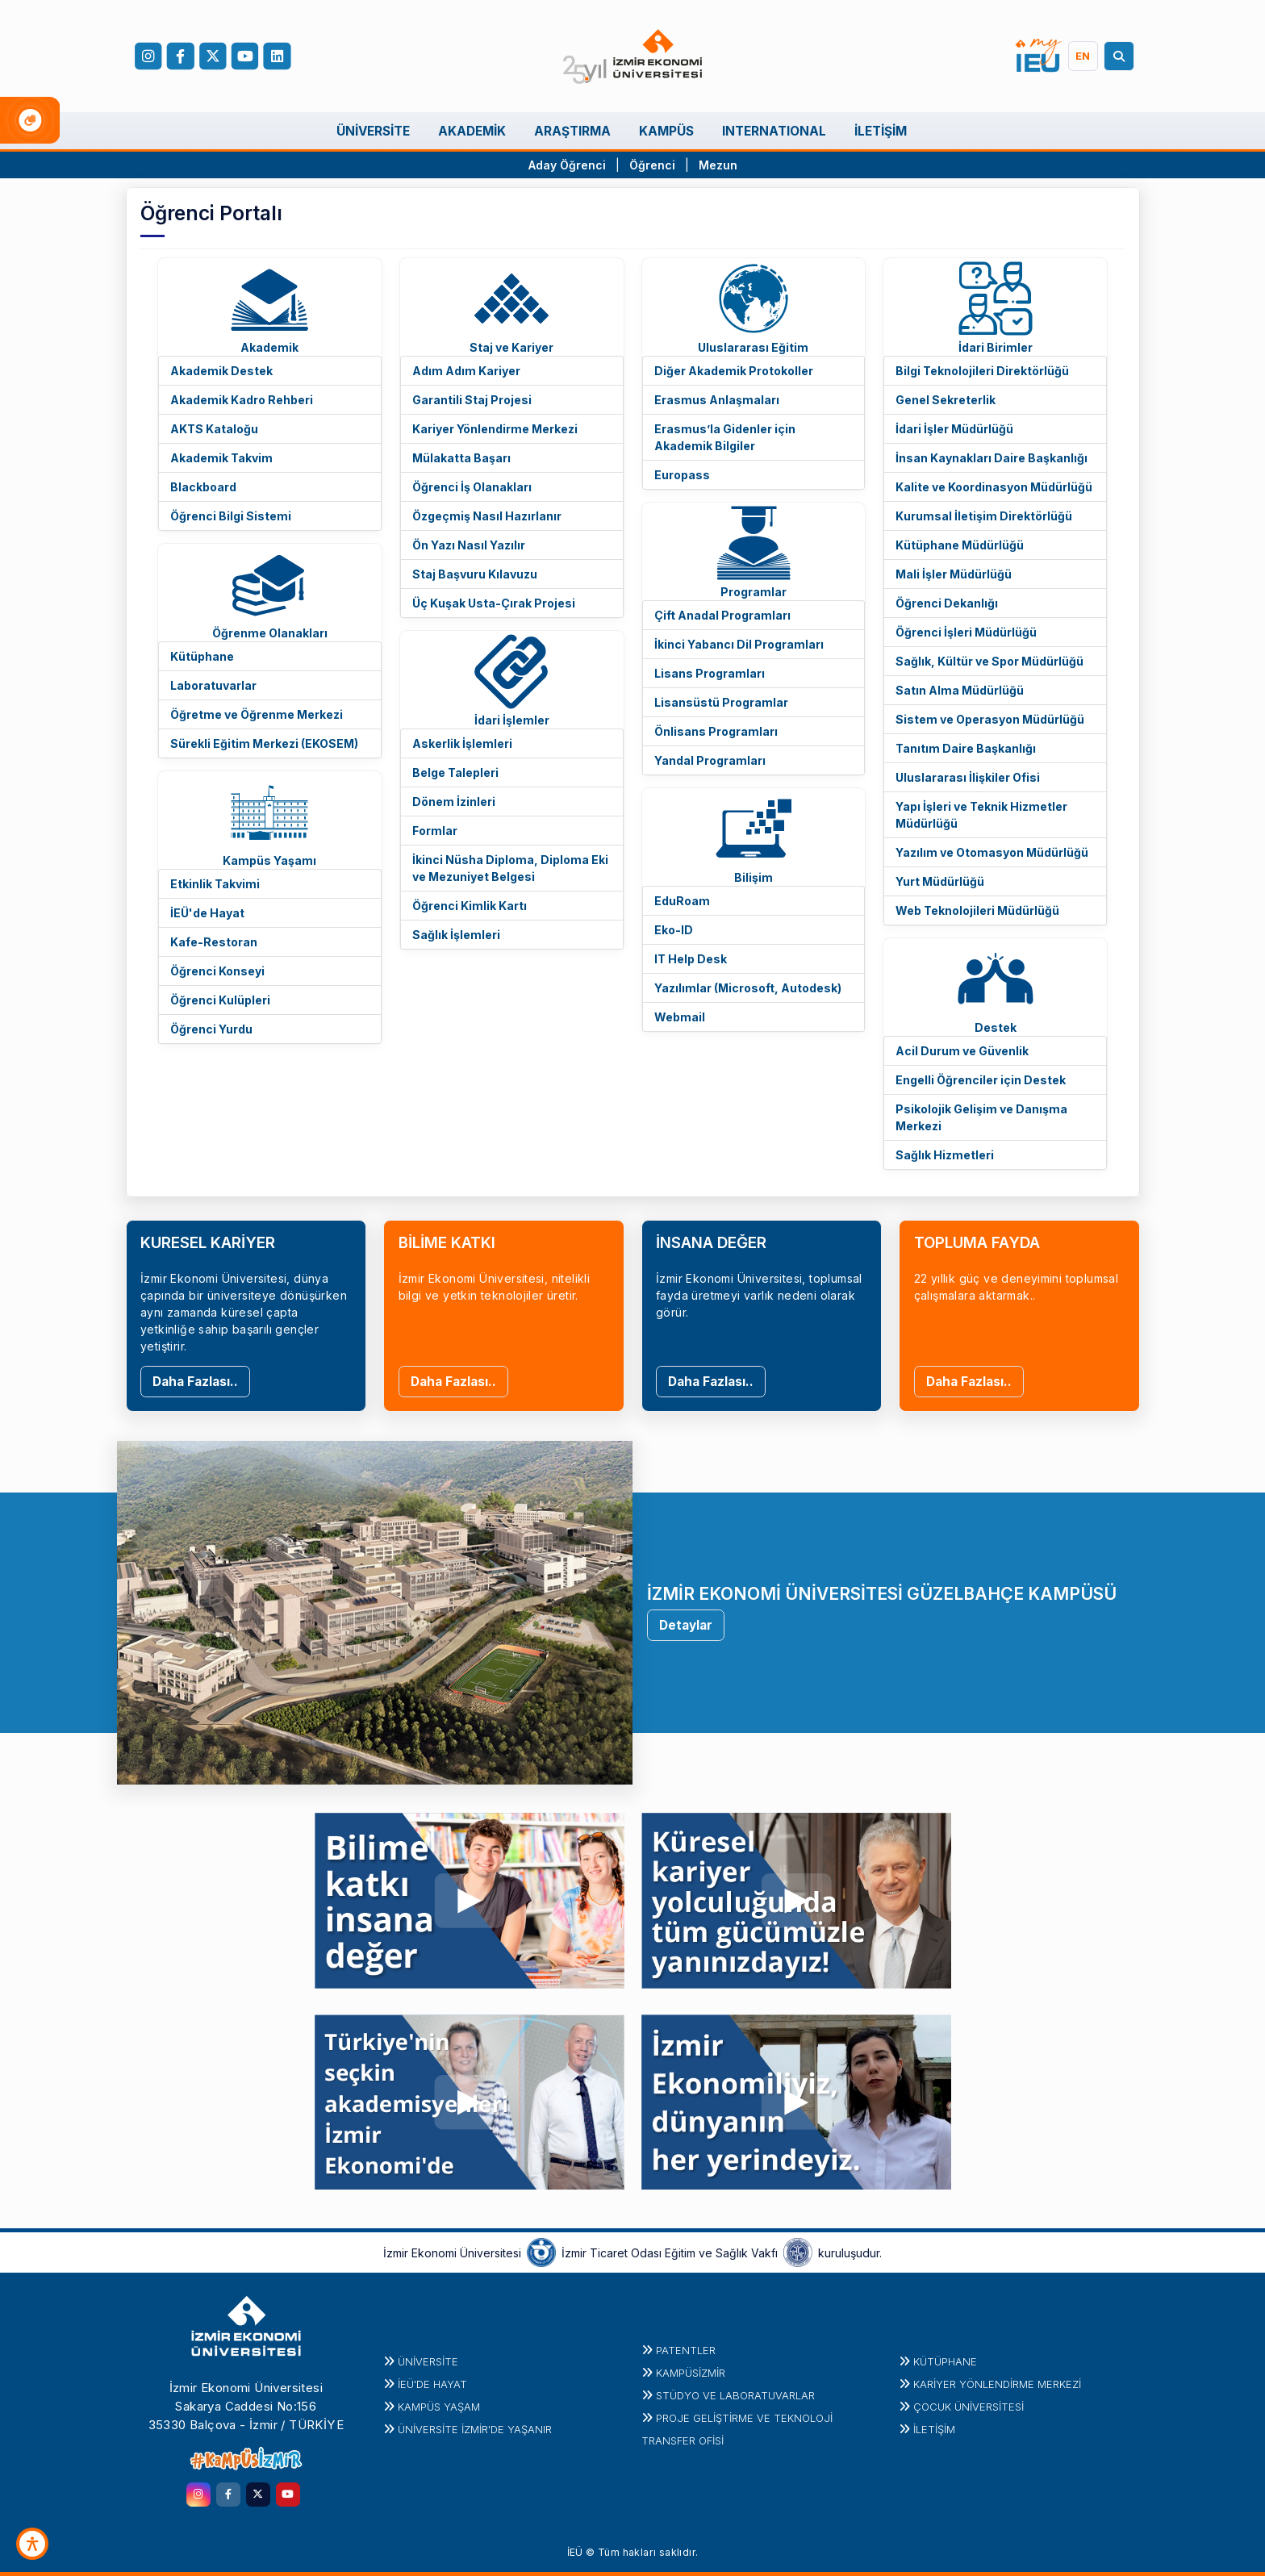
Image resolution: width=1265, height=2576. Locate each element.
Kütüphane (202, 656)
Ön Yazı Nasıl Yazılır (468, 545)
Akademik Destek (221, 371)
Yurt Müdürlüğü (940, 881)
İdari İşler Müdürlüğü (954, 429)
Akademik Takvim (221, 458)
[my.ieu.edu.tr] (1039, 55)
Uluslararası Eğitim (753, 347)
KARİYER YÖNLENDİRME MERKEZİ (997, 2384)
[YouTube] (244, 56)
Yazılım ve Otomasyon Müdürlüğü (992, 852)
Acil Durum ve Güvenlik (962, 1051)
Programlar (753, 592)
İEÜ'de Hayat (207, 913)
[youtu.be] (469, 1897)
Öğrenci (653, 165)
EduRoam (682, 901)
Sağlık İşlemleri (456, 934)
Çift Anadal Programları (722, 615)
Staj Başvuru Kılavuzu (474, 574)
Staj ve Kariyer (511, 347)
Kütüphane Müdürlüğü (960, 545)
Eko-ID (673, 930)
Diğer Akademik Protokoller (733, 371)
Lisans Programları (709, 673)
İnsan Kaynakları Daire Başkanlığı (992, 458)
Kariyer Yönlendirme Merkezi (495, 429)
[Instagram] (148, 56)
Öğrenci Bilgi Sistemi (230, 516)
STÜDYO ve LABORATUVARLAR (735, 2395)
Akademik (269, 347)
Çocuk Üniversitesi (968, 2406)
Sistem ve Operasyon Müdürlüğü (990, 719)
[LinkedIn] (276, 56)
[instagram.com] (198, 2494)
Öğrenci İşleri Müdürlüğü (966, 632)
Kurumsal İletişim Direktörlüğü (984, 516)
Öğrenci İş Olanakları (472, 487)
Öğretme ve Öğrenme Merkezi (256, 714)
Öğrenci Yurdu (211, 1029)
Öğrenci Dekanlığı (947, 603)
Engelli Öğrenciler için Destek (981, 1080)
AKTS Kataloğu (214, 429)
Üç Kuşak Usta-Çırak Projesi (493, 603)
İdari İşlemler (511, 720)
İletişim (934, 2429)
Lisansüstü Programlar (721, 702)
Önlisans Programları (716, 731)
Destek (996, 1027)
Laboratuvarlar (213, 685)
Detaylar (685, 1625)
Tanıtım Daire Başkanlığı (966, 748)
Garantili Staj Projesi (472, 400)
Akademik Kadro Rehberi (241, 400)
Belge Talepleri (455, 772)
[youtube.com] (288, 2494)
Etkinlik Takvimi (215, 884)
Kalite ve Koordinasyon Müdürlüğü (994, 487)
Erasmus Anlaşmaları (716, 400)
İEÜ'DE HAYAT (432, 2384)
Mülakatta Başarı (461, 458)
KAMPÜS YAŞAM (439, 2406)
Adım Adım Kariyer (466, 371)
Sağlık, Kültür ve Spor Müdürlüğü (989, 661)
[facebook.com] (180, 56)
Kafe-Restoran (213, 942)
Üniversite (428, 2361)
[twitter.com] (258, 2494)
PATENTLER (686, 2350)
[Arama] (1121, 56)
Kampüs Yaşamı (269, 860)
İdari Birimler (995, 347)
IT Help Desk (690, 959)
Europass (682, 475)
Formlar (434, 830)
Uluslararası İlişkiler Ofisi (968, 777)
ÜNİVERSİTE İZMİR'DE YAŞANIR (475, 2429)
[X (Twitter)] (212, 56)
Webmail (679, 1017)
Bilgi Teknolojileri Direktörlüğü (982, 371)
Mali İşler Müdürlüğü (954, 574)
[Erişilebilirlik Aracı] (32, 2544)
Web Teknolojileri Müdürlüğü (977, 910)
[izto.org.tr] (541, 2251)
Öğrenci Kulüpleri (220, 1000)
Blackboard (203, 487)
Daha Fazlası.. (195, 1381)
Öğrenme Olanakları (270, 633)
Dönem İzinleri (453, 801)
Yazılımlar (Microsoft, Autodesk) (747, 988)
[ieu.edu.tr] (633, 56)
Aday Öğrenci (567, 165)
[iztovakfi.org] (797, 2251)
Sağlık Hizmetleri (945, 1155)
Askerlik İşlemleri (462, 743)
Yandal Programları (710, 760)
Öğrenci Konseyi (217, 971)
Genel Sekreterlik (946, 400)
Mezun (718, 165)
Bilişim (753, 877)
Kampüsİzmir (690, 2372)
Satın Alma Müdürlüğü (960, 690)
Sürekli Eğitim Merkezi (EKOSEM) (264, 743)
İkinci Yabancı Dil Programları (739, 644)
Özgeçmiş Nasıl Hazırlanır (487, 516)
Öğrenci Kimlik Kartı (469, 905)
